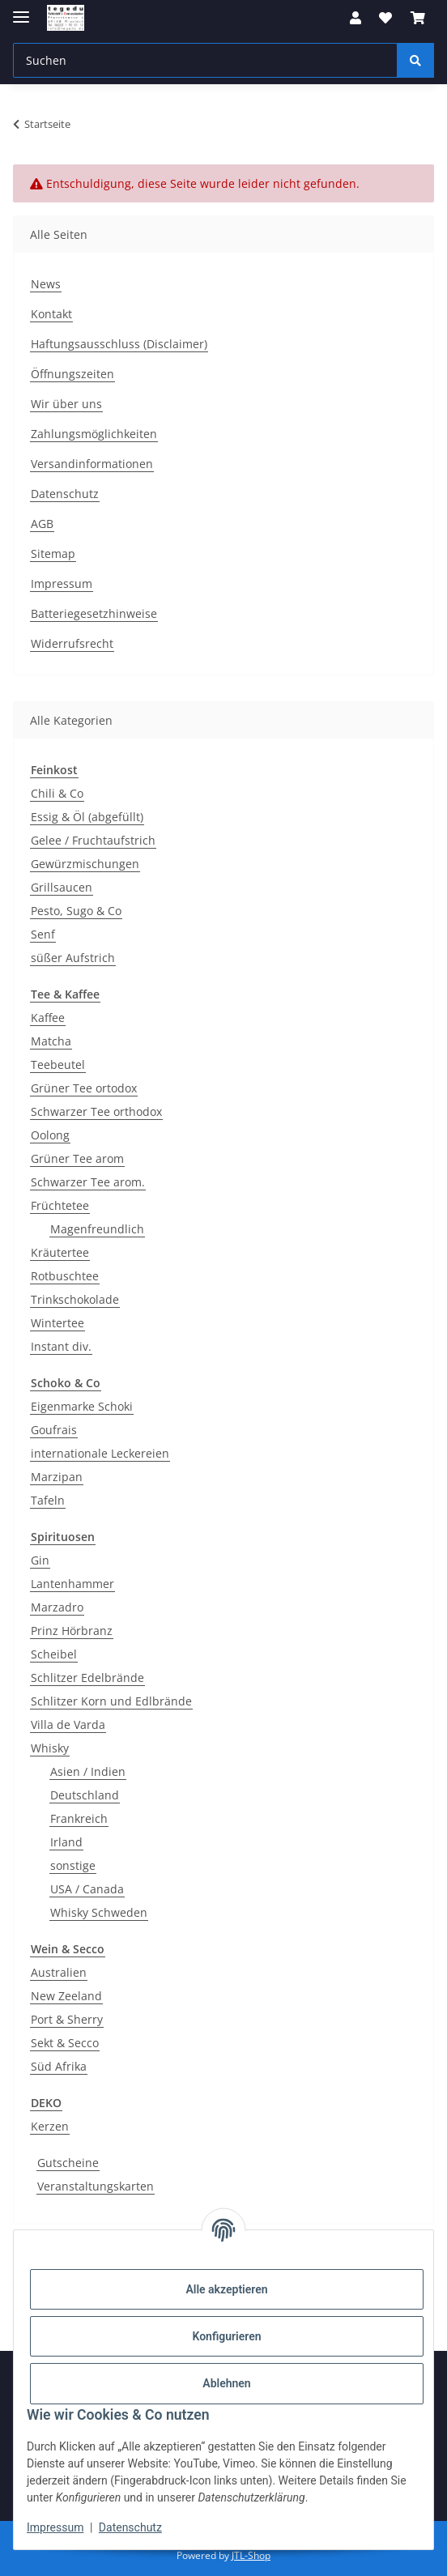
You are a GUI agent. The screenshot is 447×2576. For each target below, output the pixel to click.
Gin (40, 1560)
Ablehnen (226, 2383)
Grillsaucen (61, 887)
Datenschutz (130, 2527)
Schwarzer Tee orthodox (96, 1111)
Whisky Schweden (98, 1912)
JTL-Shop (251, 2555)
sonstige (73, 1865)
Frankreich (79, 1818)
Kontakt (51, 313)
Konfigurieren (226, 2336)
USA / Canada (87, 1889)
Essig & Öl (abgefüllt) (87, 816)
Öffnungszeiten (72, 373)
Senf (43, 934)
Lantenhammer (72, 1583)
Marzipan (57, 1476)
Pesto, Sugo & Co (76, 910)
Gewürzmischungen (85, 863)
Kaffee (48, 1017)
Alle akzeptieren (226, 2289)
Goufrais (54, 1429)
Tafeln (48, 1500)
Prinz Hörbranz (72, 1630)
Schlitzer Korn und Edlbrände (111, 1701)
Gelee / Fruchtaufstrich (93, 840)
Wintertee (57, 1323)
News (46, 284)
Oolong (50, 1135)
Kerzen (50, 2126)
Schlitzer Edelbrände (87, 1677)
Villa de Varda (68, 1724)
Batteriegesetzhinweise (94, 613)
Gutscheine (68, 2162)
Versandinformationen (92, 463)
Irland (66, 1842)
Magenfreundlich (97, 1229)
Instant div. (61, 1346)
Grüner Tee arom (77, 1158)
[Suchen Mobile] (205, 60)
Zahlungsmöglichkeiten (94, 433)
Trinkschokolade (75, 1299)
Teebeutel (58, 1064)
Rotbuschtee (65, 1276)
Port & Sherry (67, 2019)
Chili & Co (57, 793)
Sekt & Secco (65, 2042)
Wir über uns (66, 403)
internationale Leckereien (100, 1453)
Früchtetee (60, 1205)
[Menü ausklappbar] (21, 10)
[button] (355, 18)
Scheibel (54, 1654)
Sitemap (53, 553)
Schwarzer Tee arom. (88, 1182)
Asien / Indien (88, 1771)
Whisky (50, 1748)
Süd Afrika (59, 2066)
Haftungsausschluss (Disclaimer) (119, 343)
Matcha (51, 1041)
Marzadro (57, 1607)
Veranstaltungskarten (95, 2186)
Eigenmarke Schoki (82, 1406)
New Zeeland (66, 1995)
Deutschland (84, 1795)
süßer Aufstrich (73, 957)
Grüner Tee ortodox (84, 1088)
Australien (59, 1972)
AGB (42, 523)
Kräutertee (60, 1252)
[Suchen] (415, 60)
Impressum (55, 2527)
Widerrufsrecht (72, 643)
